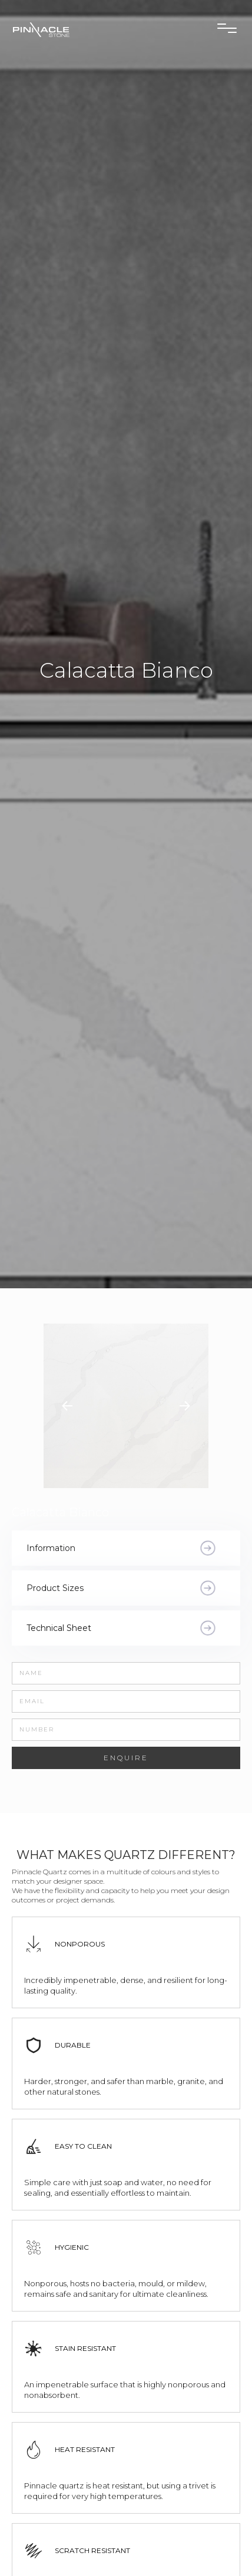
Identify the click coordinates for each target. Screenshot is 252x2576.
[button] (226, 28)
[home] (68, 29)
